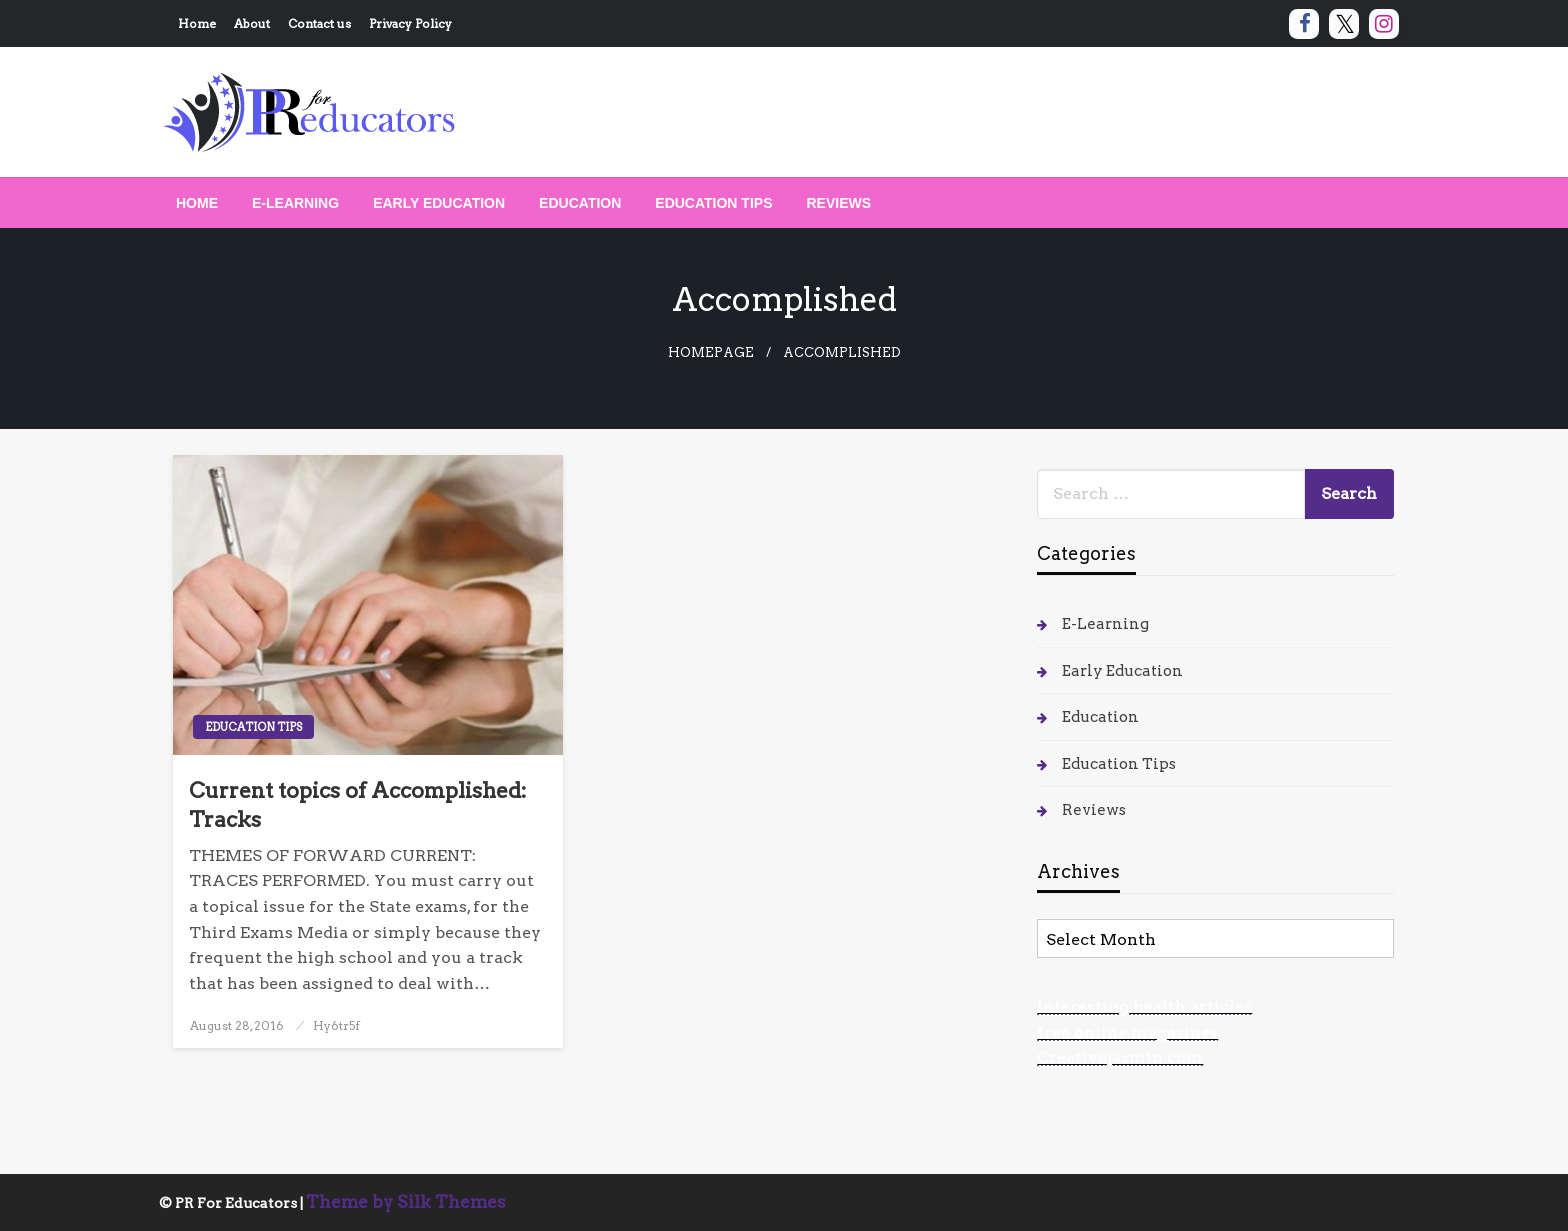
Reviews (839, 203)
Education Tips (713, 203)
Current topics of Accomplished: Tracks (358, 805)
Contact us (319, 23)
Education (580, 203)
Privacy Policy (410, 23)
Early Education (439, 203)
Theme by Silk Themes (406, 1202)
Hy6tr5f (336, 1025)
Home (197, 23)
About (252, 23)
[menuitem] (197, 203)
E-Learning (295, 203)
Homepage (711, 352)
